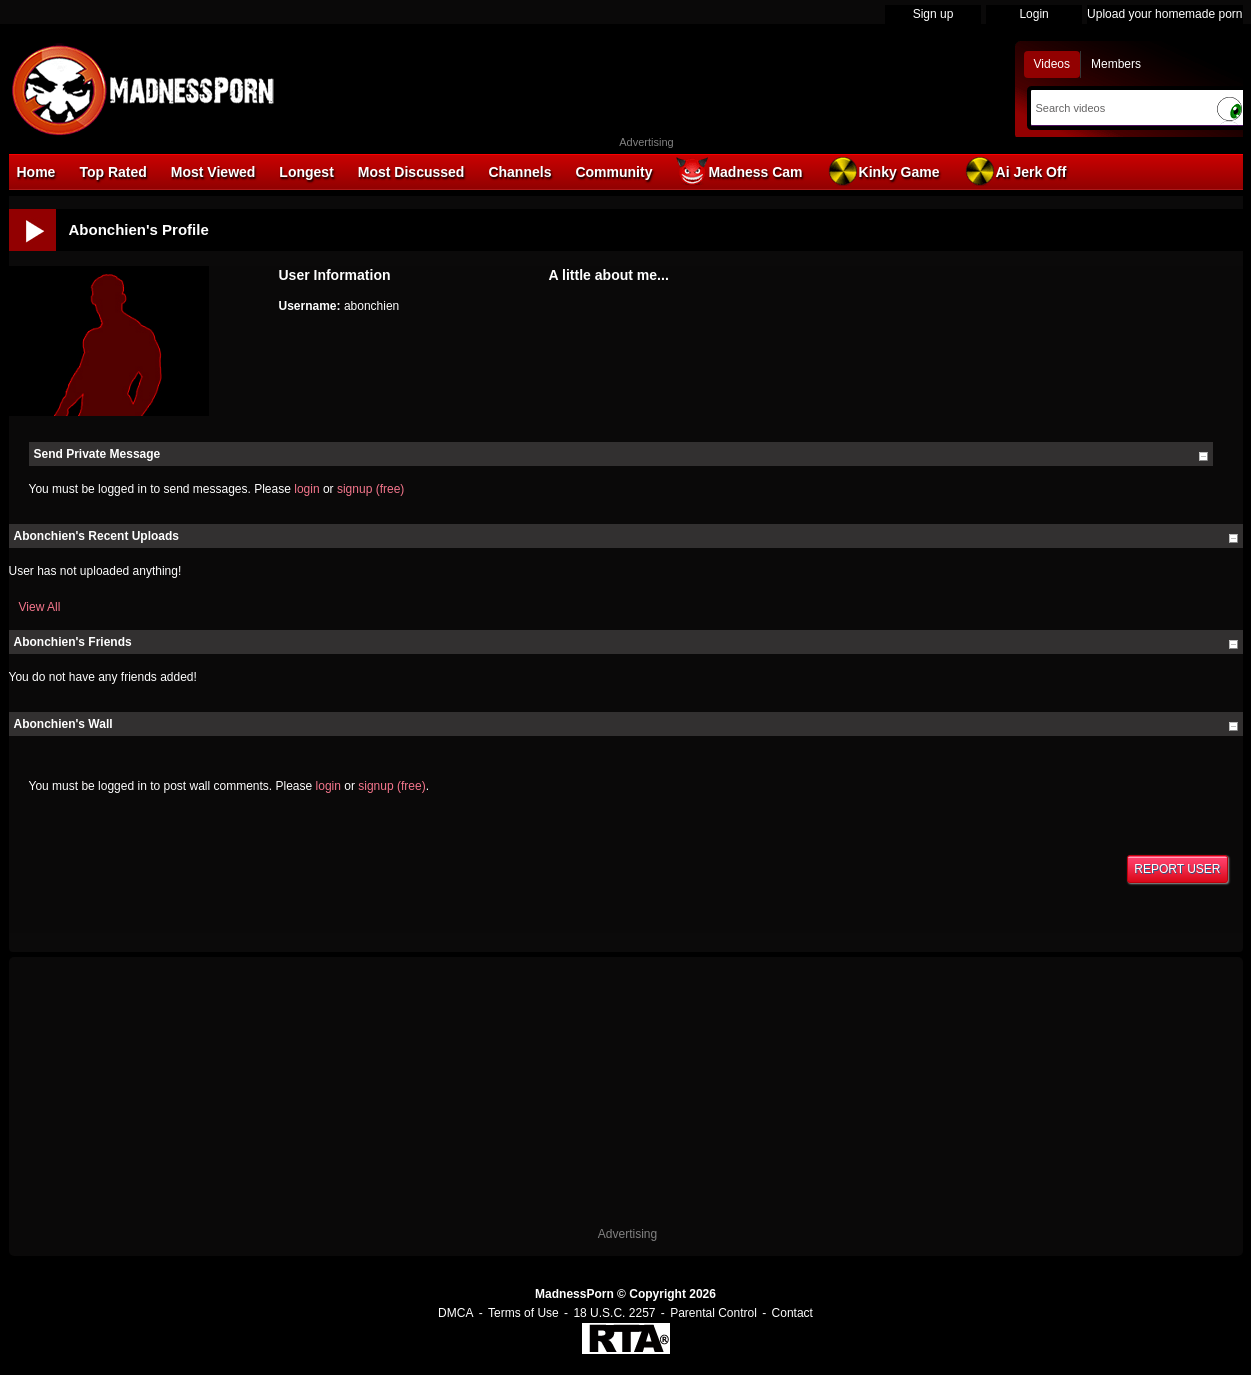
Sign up (933, 14)
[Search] (1118, 108)
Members (1116, 64)
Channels (519, 172)
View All (40, 607)
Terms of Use (523, 1313)
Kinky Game (883, 171)
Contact (792, 1313)
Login (1033, 14)
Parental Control (713, 1313)
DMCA (455, 1313)
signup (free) (370, 489)
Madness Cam (739, 171)
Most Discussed (411, 172)
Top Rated (112, 172)
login (306, 489)
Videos (1052, 64)
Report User (1177, 869)
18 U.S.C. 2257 (614, 1313)
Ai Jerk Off (1015, 171)
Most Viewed (213, 172)
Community (613, 172)
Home (36, 172)
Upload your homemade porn (1164, 14)
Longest (306, 172)
